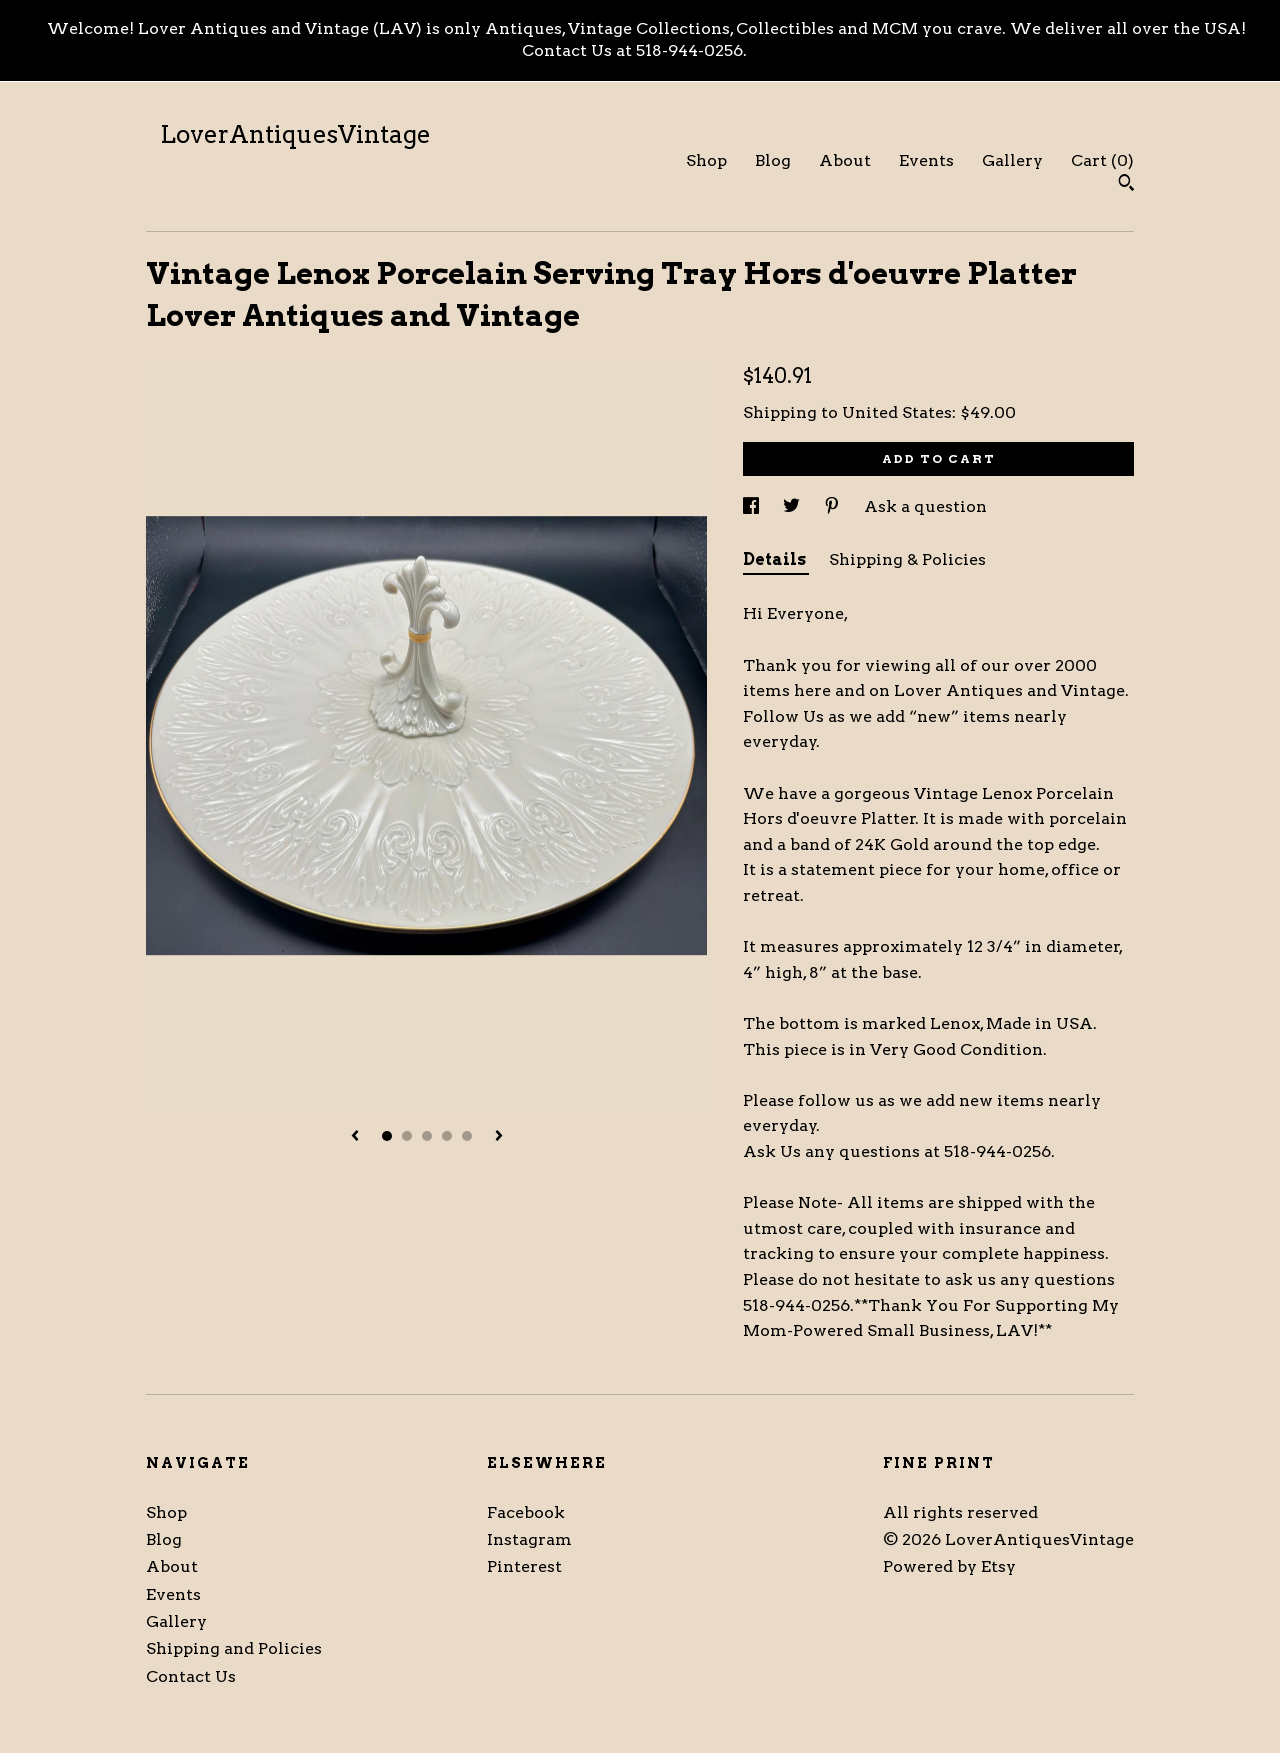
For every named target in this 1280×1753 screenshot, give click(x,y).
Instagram (529, 1539)
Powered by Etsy (949, 1566)
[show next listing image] (499, 1137)
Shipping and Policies (234, 1648)
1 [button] (387, 1136)
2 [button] (407, 1136)
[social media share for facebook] (753, 506)
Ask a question (925, 506)
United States (897, 412)
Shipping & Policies (907, 559)
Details (776, 559)
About (845, 160)
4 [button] (447, 1136)
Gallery (1012, 160)
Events (926, 160)
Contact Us (191, 1676)
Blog (773, 160)
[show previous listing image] (355, 1137)
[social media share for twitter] (793, 506)
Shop (706, 160)
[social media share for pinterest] (834, 506)
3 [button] (427, 1136)
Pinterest (524, 1566)
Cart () (1102, 160)
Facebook (526, 1512)
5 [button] (467, 1136)
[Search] (1126, 185)
